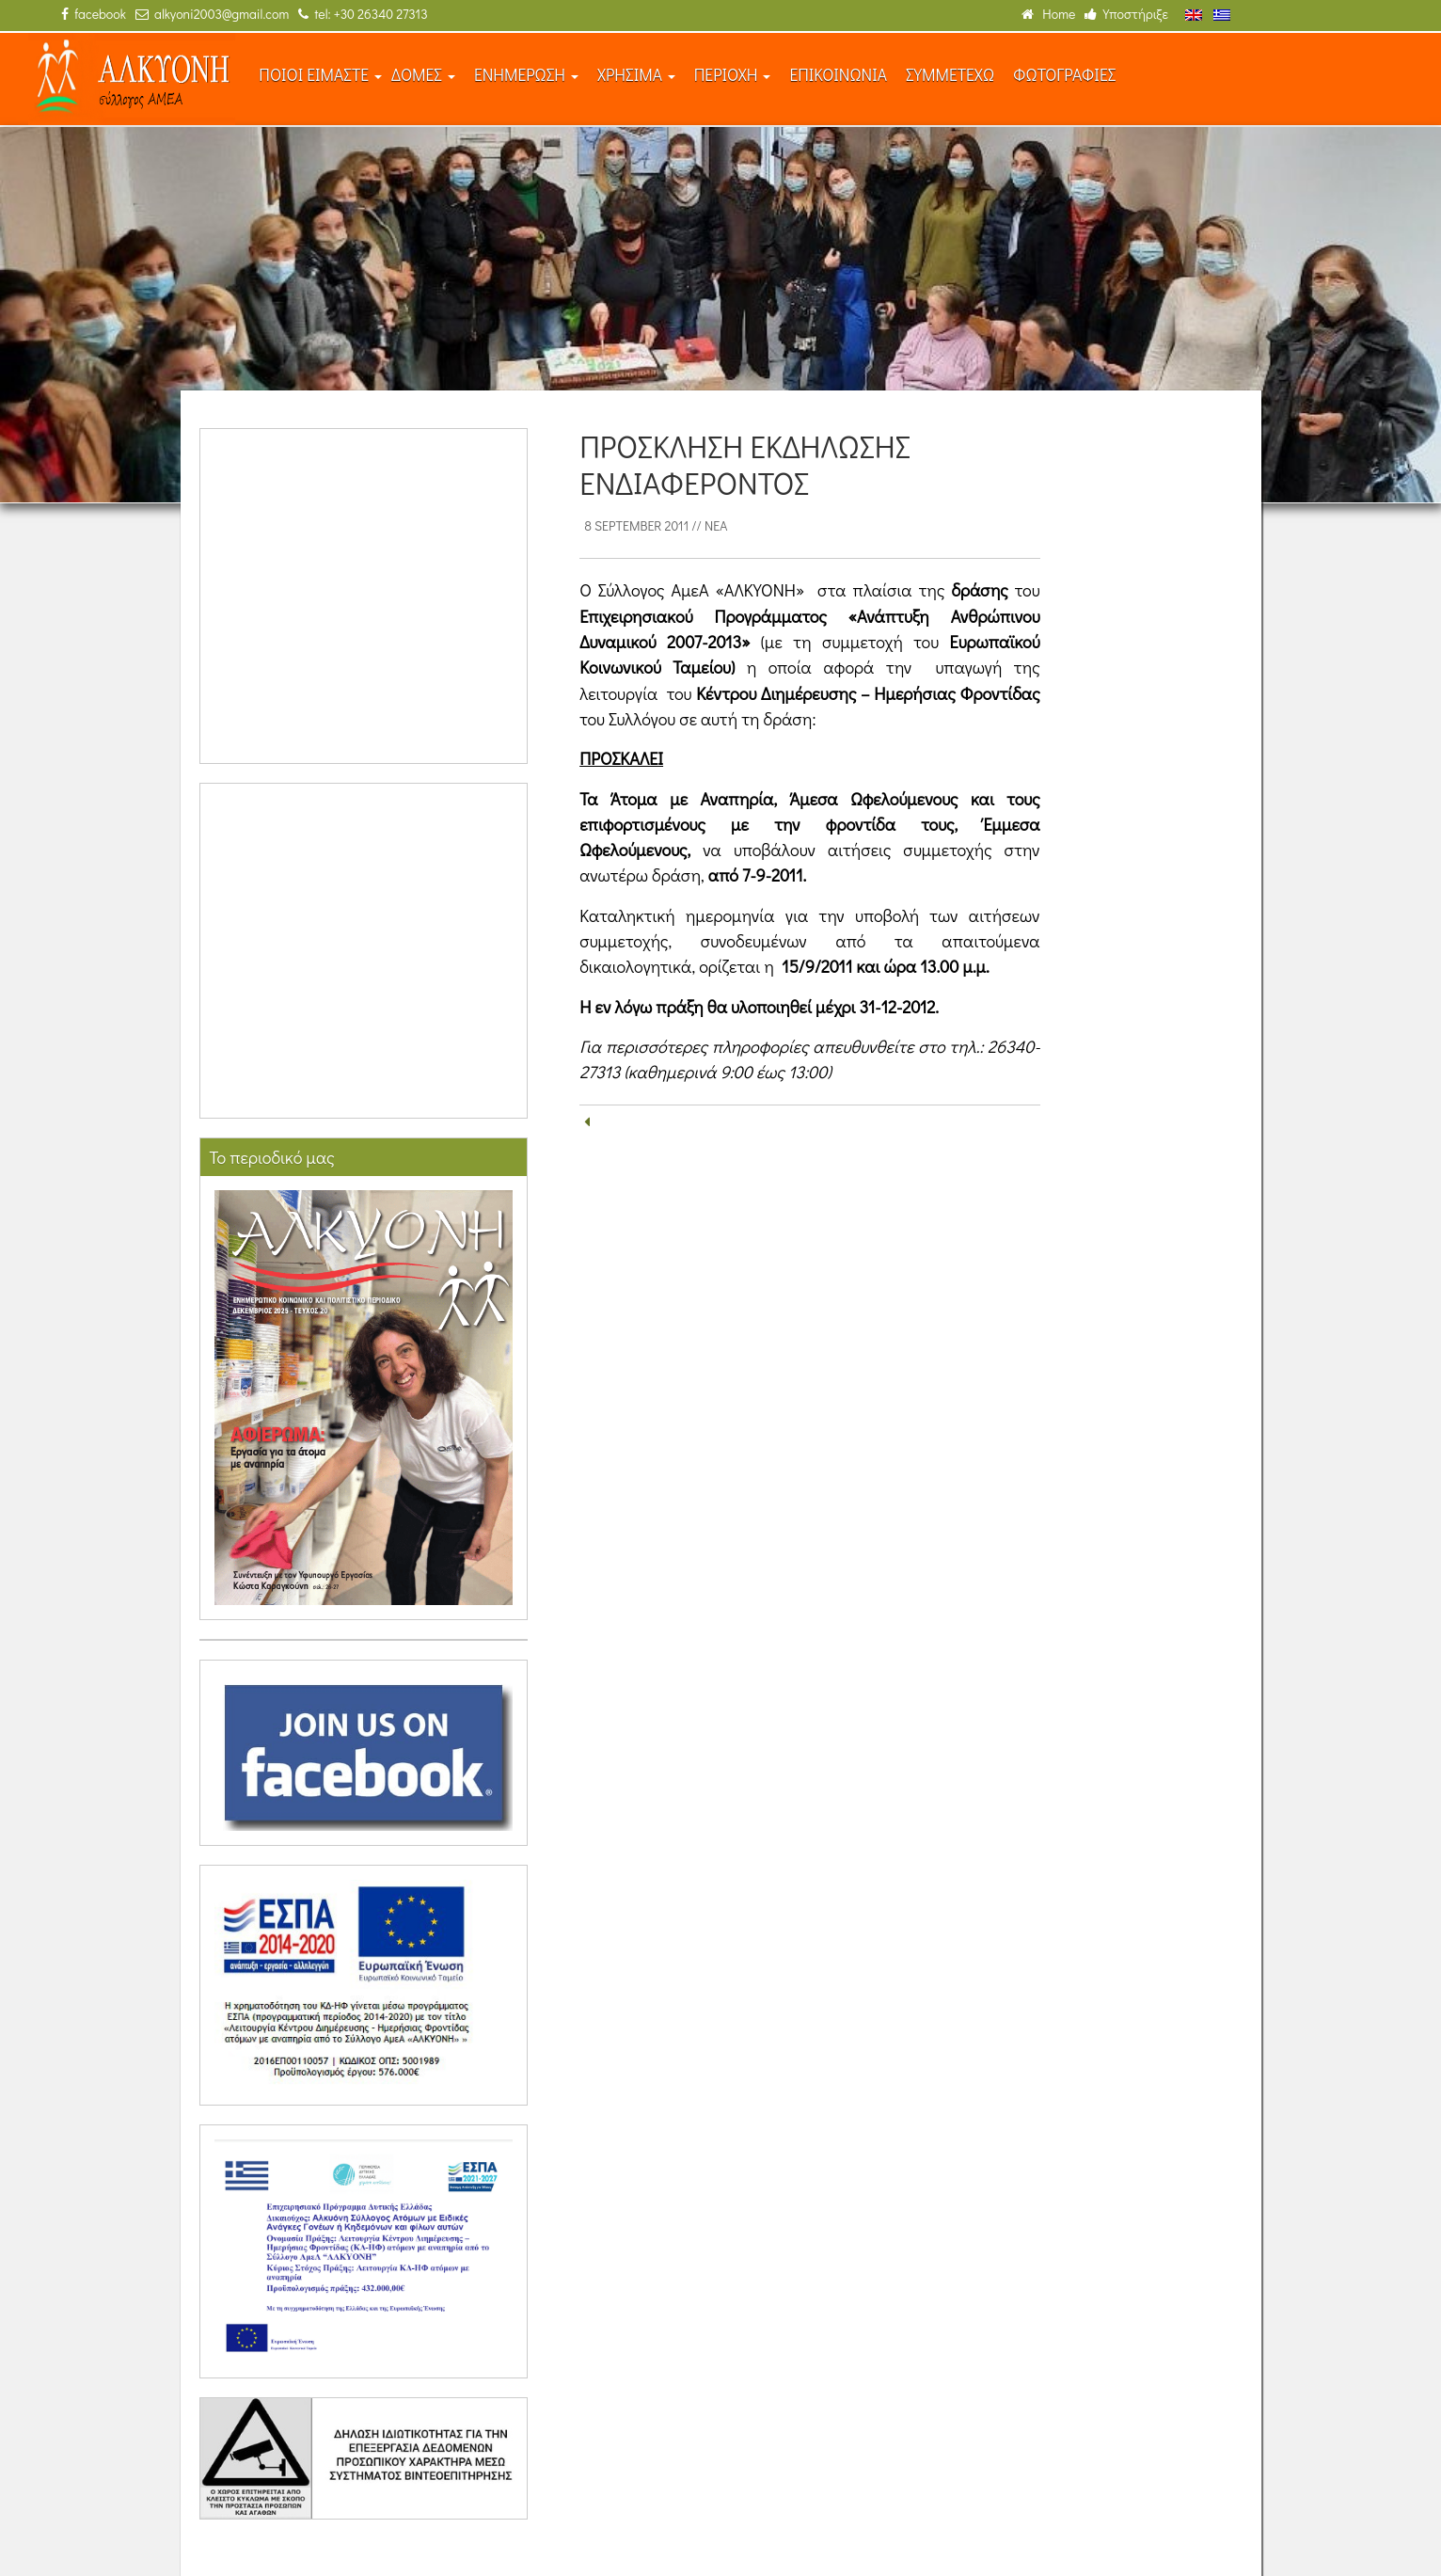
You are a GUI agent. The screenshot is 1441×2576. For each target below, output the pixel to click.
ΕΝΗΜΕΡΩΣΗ (526, 75)
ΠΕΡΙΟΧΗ (732, 75)
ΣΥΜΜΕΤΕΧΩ (950, 75)
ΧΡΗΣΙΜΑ (636, 75)
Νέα (716, 525)
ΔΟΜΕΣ (423, 75)
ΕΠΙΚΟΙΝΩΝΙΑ (838, 75)
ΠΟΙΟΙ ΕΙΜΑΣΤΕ (320, 75)
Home (1048, 14)
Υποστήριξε (1126, 14)
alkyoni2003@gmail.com (212, 14)
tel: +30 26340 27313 (362, 14)
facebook (93, 14)
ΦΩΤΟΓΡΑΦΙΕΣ (1064, 75)
